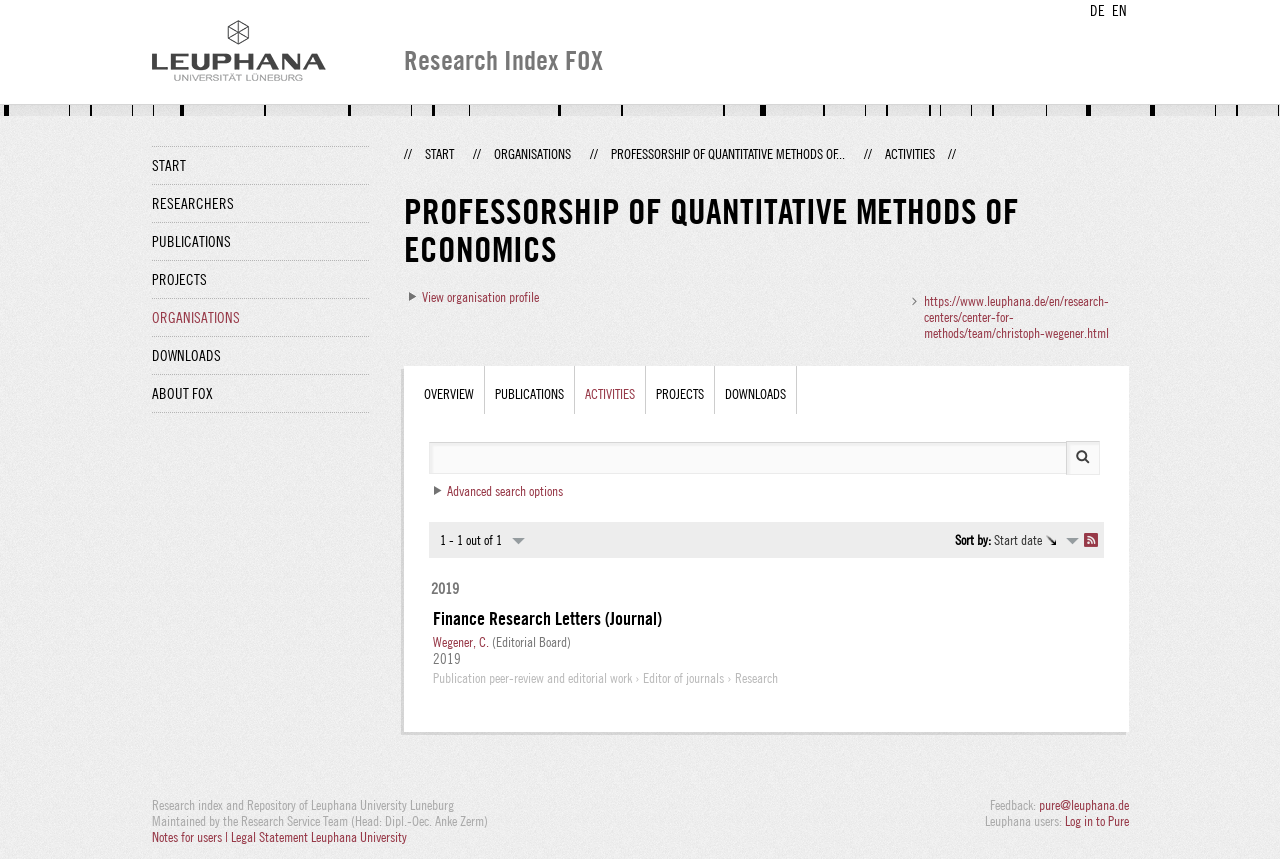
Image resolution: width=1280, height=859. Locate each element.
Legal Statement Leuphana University (319, 837)
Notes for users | (191, 837)
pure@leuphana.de (1084, 805)
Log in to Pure (1097, 821)
